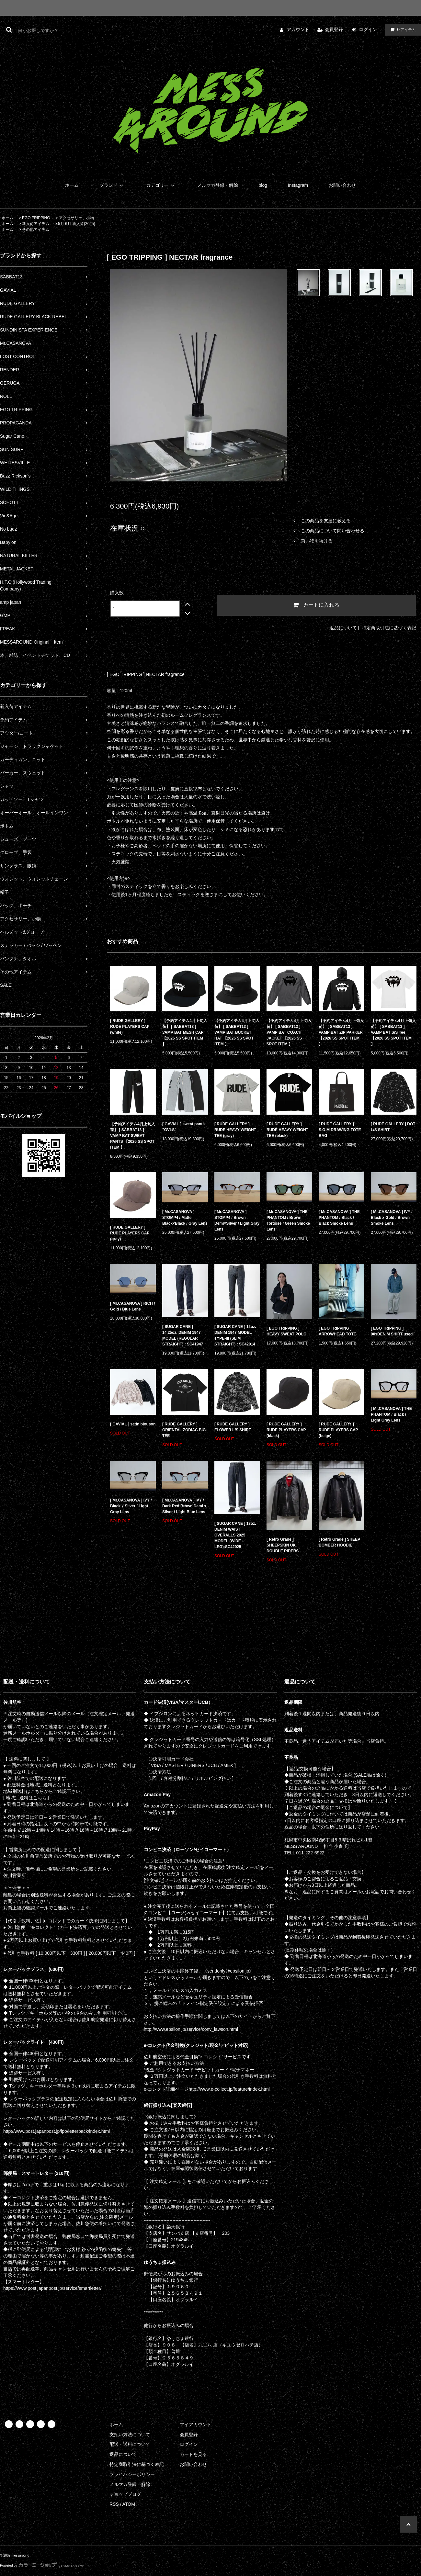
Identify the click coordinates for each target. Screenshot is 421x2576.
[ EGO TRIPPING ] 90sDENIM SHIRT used (392, 1331)
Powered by (42, 2565)
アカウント (298, 29)
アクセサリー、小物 (76, 218)
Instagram (298, 185)
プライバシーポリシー (132, 2474)
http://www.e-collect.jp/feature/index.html (229, 2089)
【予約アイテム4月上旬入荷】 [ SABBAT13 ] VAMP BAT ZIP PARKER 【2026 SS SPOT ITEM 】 (341, 1032)
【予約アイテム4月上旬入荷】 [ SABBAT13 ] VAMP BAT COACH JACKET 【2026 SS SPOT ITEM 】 (289, 1032)
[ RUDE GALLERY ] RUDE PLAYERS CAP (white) (129, 1026)
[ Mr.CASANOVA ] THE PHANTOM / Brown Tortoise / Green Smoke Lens (288, 1220)
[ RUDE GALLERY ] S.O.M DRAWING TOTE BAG (340, 1130)
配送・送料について (129, 2444)
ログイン (368, 29)
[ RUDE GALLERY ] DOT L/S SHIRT (393, 1127)
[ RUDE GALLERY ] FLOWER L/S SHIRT (232, 1427)
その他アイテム (35, 229)
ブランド (112, 185)
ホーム (72, 185)
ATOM (128, 2504)
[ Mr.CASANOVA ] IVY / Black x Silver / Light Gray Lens (131, 1506)
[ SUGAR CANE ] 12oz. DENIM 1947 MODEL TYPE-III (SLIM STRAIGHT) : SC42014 (235, 1335)
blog (263, 185)
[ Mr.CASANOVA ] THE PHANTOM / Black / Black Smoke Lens (339, 1217)
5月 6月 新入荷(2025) (76, 223)
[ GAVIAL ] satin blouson (132, 1424)
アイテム (401, 29)
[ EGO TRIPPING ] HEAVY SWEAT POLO (286, 1331)
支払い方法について (129, 2434)
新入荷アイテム (35, 223)
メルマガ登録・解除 (217, 185)
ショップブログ (125, 2494)
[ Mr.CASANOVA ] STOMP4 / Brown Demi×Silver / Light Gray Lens (236, 1220)
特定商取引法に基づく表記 (389, 627)
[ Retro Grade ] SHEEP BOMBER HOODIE (339, 1542)
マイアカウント (195, 2424)
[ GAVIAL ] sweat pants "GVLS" (183, 1127)
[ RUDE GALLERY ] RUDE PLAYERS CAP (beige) (338, 1430)
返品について (343, 627)
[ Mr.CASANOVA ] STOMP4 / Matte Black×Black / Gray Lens (185, 1217)
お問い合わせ (342, 185)
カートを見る (193, 2454)
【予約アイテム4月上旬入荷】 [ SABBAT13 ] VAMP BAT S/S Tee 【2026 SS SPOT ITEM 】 (393, 1032)
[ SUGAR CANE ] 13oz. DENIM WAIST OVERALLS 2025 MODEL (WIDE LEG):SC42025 (235, 1535)
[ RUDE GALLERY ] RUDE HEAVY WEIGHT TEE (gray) (235, 1130)
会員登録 (334, 29)
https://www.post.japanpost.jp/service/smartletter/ (52, 2288)
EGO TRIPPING (36, 218)
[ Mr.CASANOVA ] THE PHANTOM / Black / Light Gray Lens (391, 1414)
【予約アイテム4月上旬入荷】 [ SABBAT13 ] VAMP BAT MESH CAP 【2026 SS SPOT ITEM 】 (184, 1032)
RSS (114, 2504)
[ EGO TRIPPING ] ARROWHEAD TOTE (337, 1331)
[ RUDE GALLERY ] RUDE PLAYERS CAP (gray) (129, 1233)
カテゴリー (161, 185)
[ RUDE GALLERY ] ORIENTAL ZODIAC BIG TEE (184, 1430)
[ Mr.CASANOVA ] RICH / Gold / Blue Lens (132, 1306)
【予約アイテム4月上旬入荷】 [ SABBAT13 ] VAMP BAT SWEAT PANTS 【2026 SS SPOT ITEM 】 (132, 1136)
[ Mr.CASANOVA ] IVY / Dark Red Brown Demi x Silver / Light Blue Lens (184, 1506)
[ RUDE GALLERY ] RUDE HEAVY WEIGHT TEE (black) (287, 1130)
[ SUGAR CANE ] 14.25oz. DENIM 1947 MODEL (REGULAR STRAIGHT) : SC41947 (182, 1335)
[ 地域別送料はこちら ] (26, 1797)
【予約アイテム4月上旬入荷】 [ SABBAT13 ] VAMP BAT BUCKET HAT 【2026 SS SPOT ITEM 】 (236, 1032)
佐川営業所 (14, 1875)
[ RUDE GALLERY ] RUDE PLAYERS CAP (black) (286, 1430)
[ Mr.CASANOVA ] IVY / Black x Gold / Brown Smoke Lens (391, 1217)
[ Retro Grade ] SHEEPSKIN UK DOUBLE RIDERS (283, 1545)
